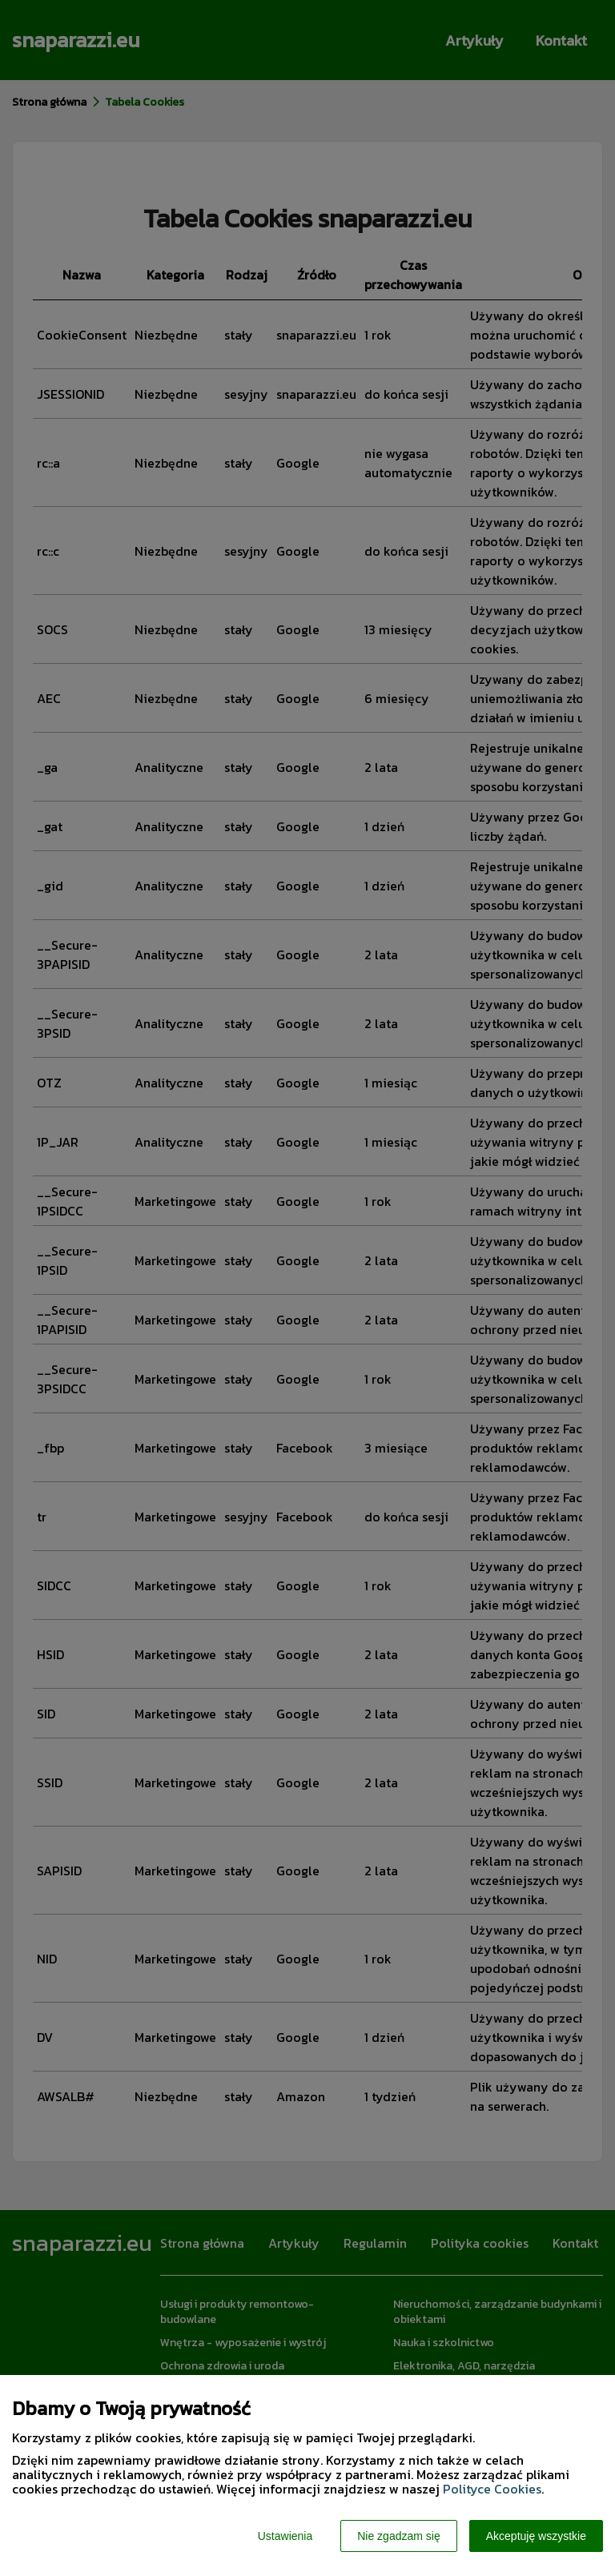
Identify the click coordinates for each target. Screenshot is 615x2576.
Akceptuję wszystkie (536, 2536)
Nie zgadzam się (398, 2536)
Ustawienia (285, 2536)
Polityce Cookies (492, 2488)
